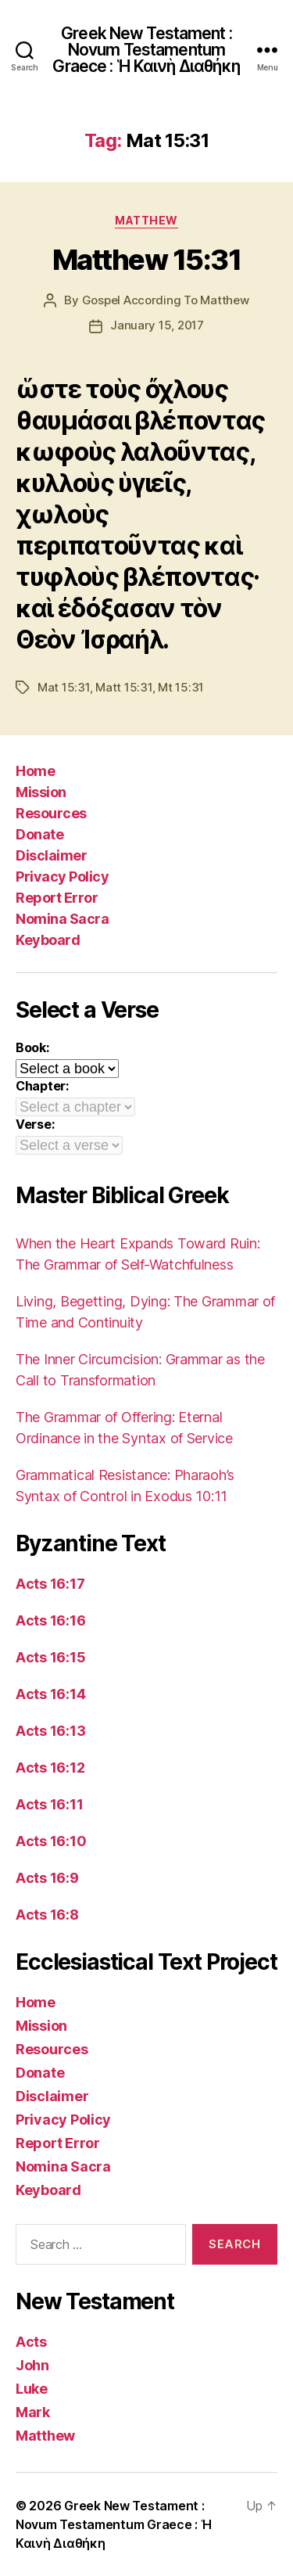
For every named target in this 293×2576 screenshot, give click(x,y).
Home (35, 771)
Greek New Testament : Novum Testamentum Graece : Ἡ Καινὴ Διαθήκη (146, 49)
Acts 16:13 (50, 1731)
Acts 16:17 (50, 1583)
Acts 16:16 (50, 1620)
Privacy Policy (62, 876)
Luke (32, 2388)
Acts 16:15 (50, 1657)
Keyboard (48, 940)
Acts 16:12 (50, 1767)
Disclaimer (51, 855)
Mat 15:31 (64, 687)
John (32, 2365)
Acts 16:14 (50, 1694)
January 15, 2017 (157, 325)
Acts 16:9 (47, 1878)
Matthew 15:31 (146, 260)
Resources (51, 813)
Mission (41, 792)
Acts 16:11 (49, 1804)
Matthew (146, 220)
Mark (33, 2412)
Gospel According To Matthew (165, 300)
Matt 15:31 (123, 687)
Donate (39, 834)
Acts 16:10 (51, 1841)
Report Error (57, 897)
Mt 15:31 (181, 687)
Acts (31, 2341)
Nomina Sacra (62, 919)
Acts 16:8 (47, 1914)
